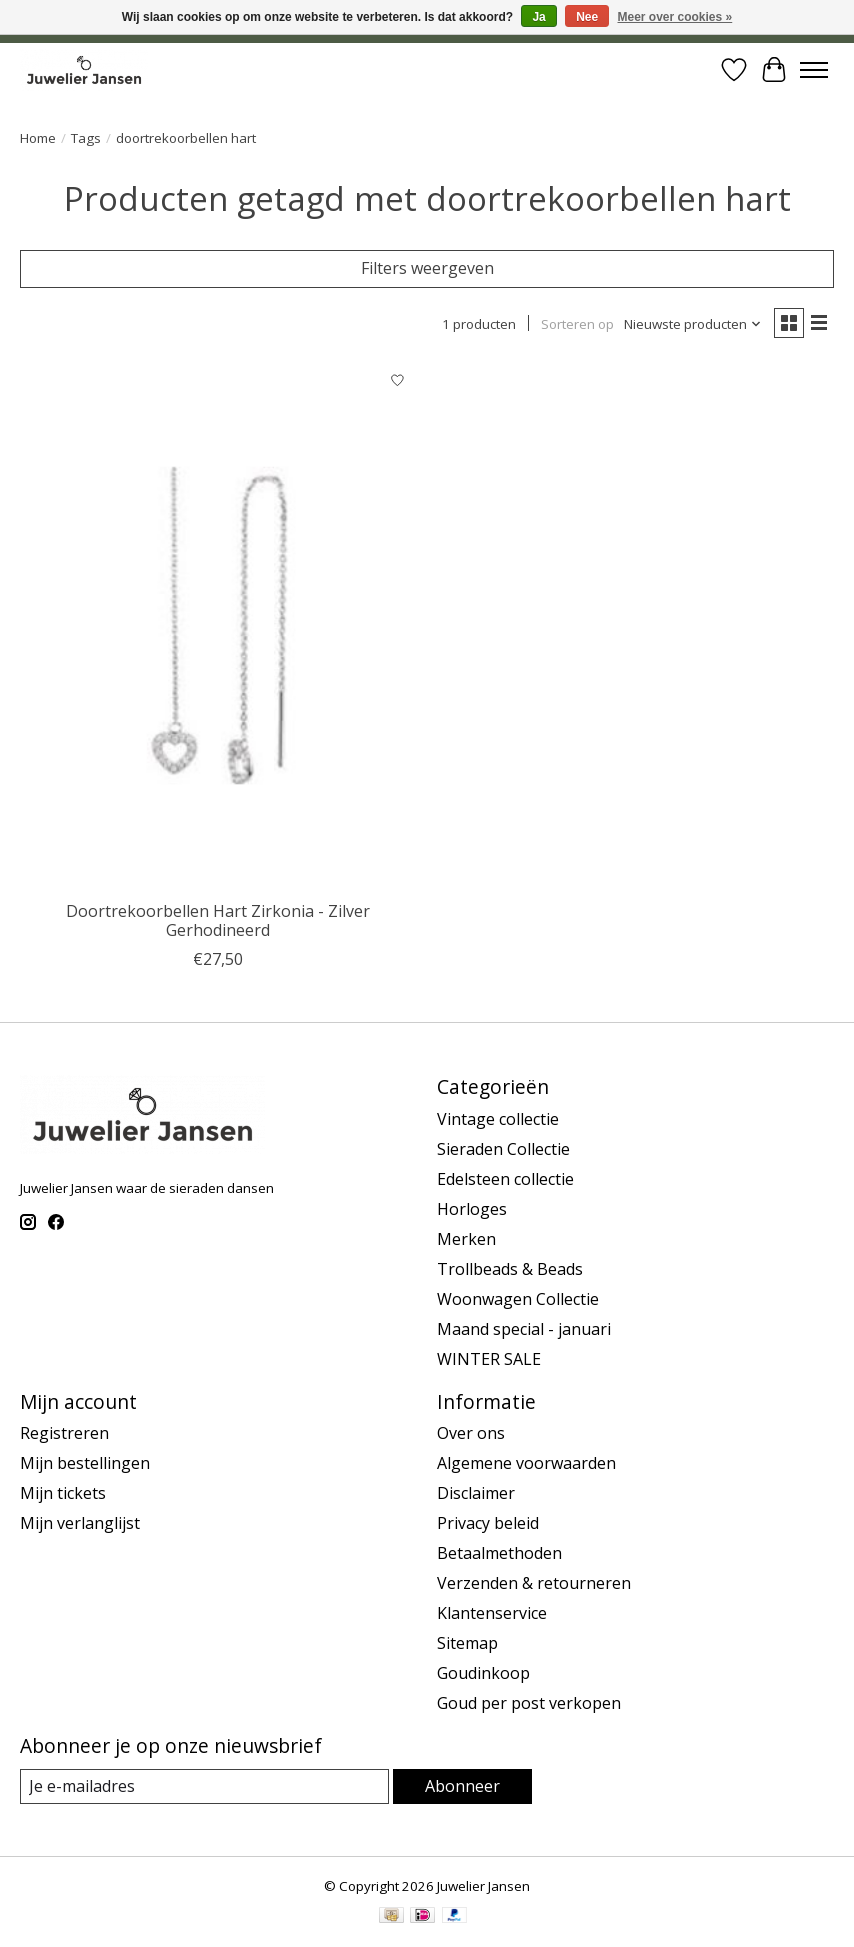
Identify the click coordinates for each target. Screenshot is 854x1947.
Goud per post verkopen (529, 1703)
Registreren (64, 1433)
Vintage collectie (498, 1119)
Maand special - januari (524, 1329)
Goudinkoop (483, 1673)
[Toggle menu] (814, 70)
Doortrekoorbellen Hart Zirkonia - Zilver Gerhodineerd (218, 920)
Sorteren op (577, 324)
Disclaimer (476, 1493)
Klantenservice (492, 1613)
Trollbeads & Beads (510, 1269)
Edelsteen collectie (505, 1179)
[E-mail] (204, 1786)
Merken (466, 1239)
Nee (587, 17)
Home (38, 138)
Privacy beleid (488, 1523)
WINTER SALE (489, 1359)
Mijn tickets (63, 1493)
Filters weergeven (427, 268)
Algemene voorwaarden (526, 1463)
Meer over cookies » (675, 17)
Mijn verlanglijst (80, 1523)
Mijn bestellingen (85, 1463)
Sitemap (467, 1643)
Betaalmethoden (499, 1553)
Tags (86, 138)
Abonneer (462, 1786)
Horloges (472, 1209)
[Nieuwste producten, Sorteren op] (693, 324)
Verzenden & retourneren (534, 1583)
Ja (538, 17)
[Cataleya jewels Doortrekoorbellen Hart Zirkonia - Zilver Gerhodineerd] (218, 626)
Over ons (471, 1433)
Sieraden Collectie (503, 1149)
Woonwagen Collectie (518, 1299)
